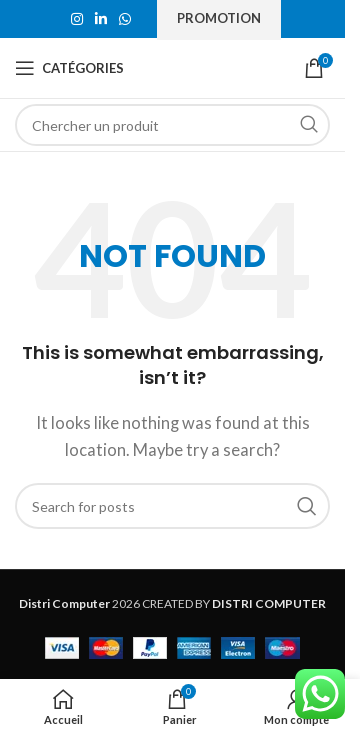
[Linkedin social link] (101, 19)
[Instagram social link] (77, 19)
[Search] (172, 125)
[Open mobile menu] (69, 68)
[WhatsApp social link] (125, 19)
